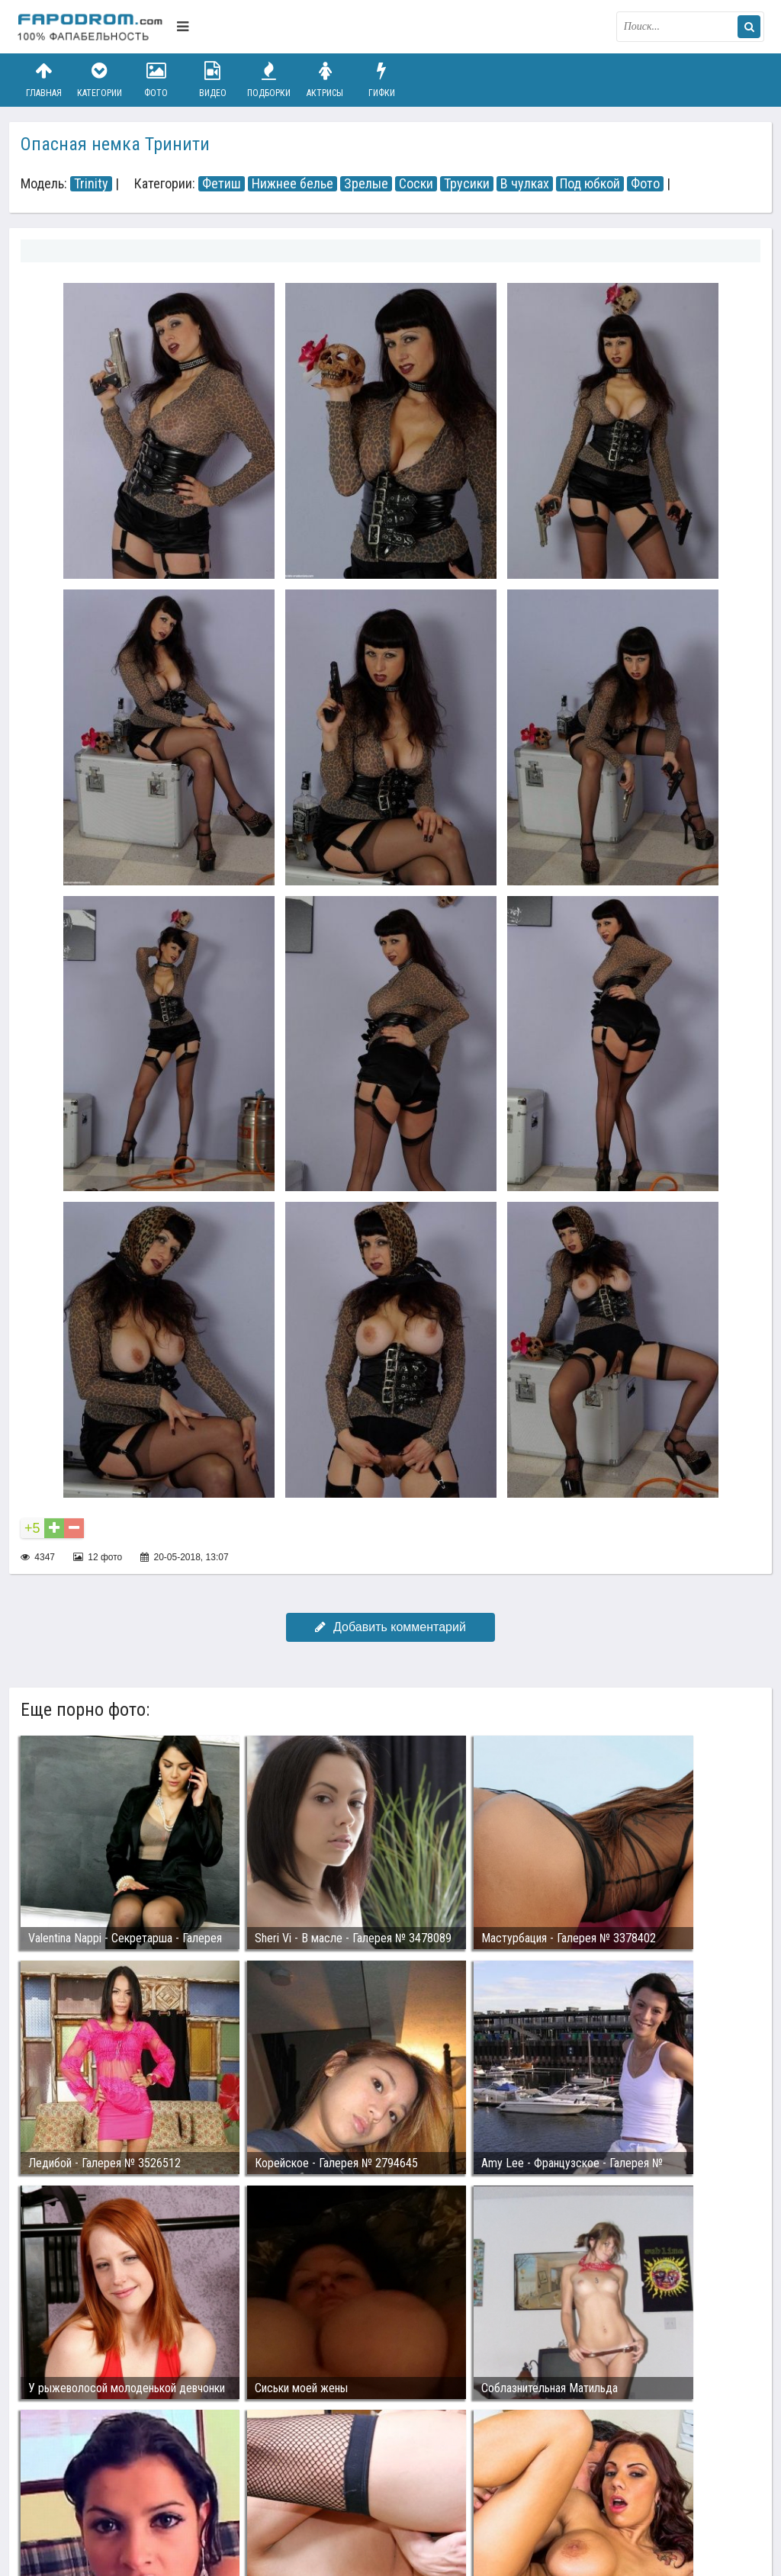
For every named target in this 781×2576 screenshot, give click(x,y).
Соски (416, 183)
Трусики (467, 183)
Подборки (269, 79)
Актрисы (325, 79)
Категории (100, 79)
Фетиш (221, 183)
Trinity (91, 183)
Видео (212, 79)
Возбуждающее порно (278, 2494)
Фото (156, 79)
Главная (43, 79)
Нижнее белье (292, 183)
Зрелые (366, 183)
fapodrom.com (93, 26)
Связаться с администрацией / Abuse (109, 2481)
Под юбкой (590, 183)
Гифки (381, 79)
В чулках (524, 183)
